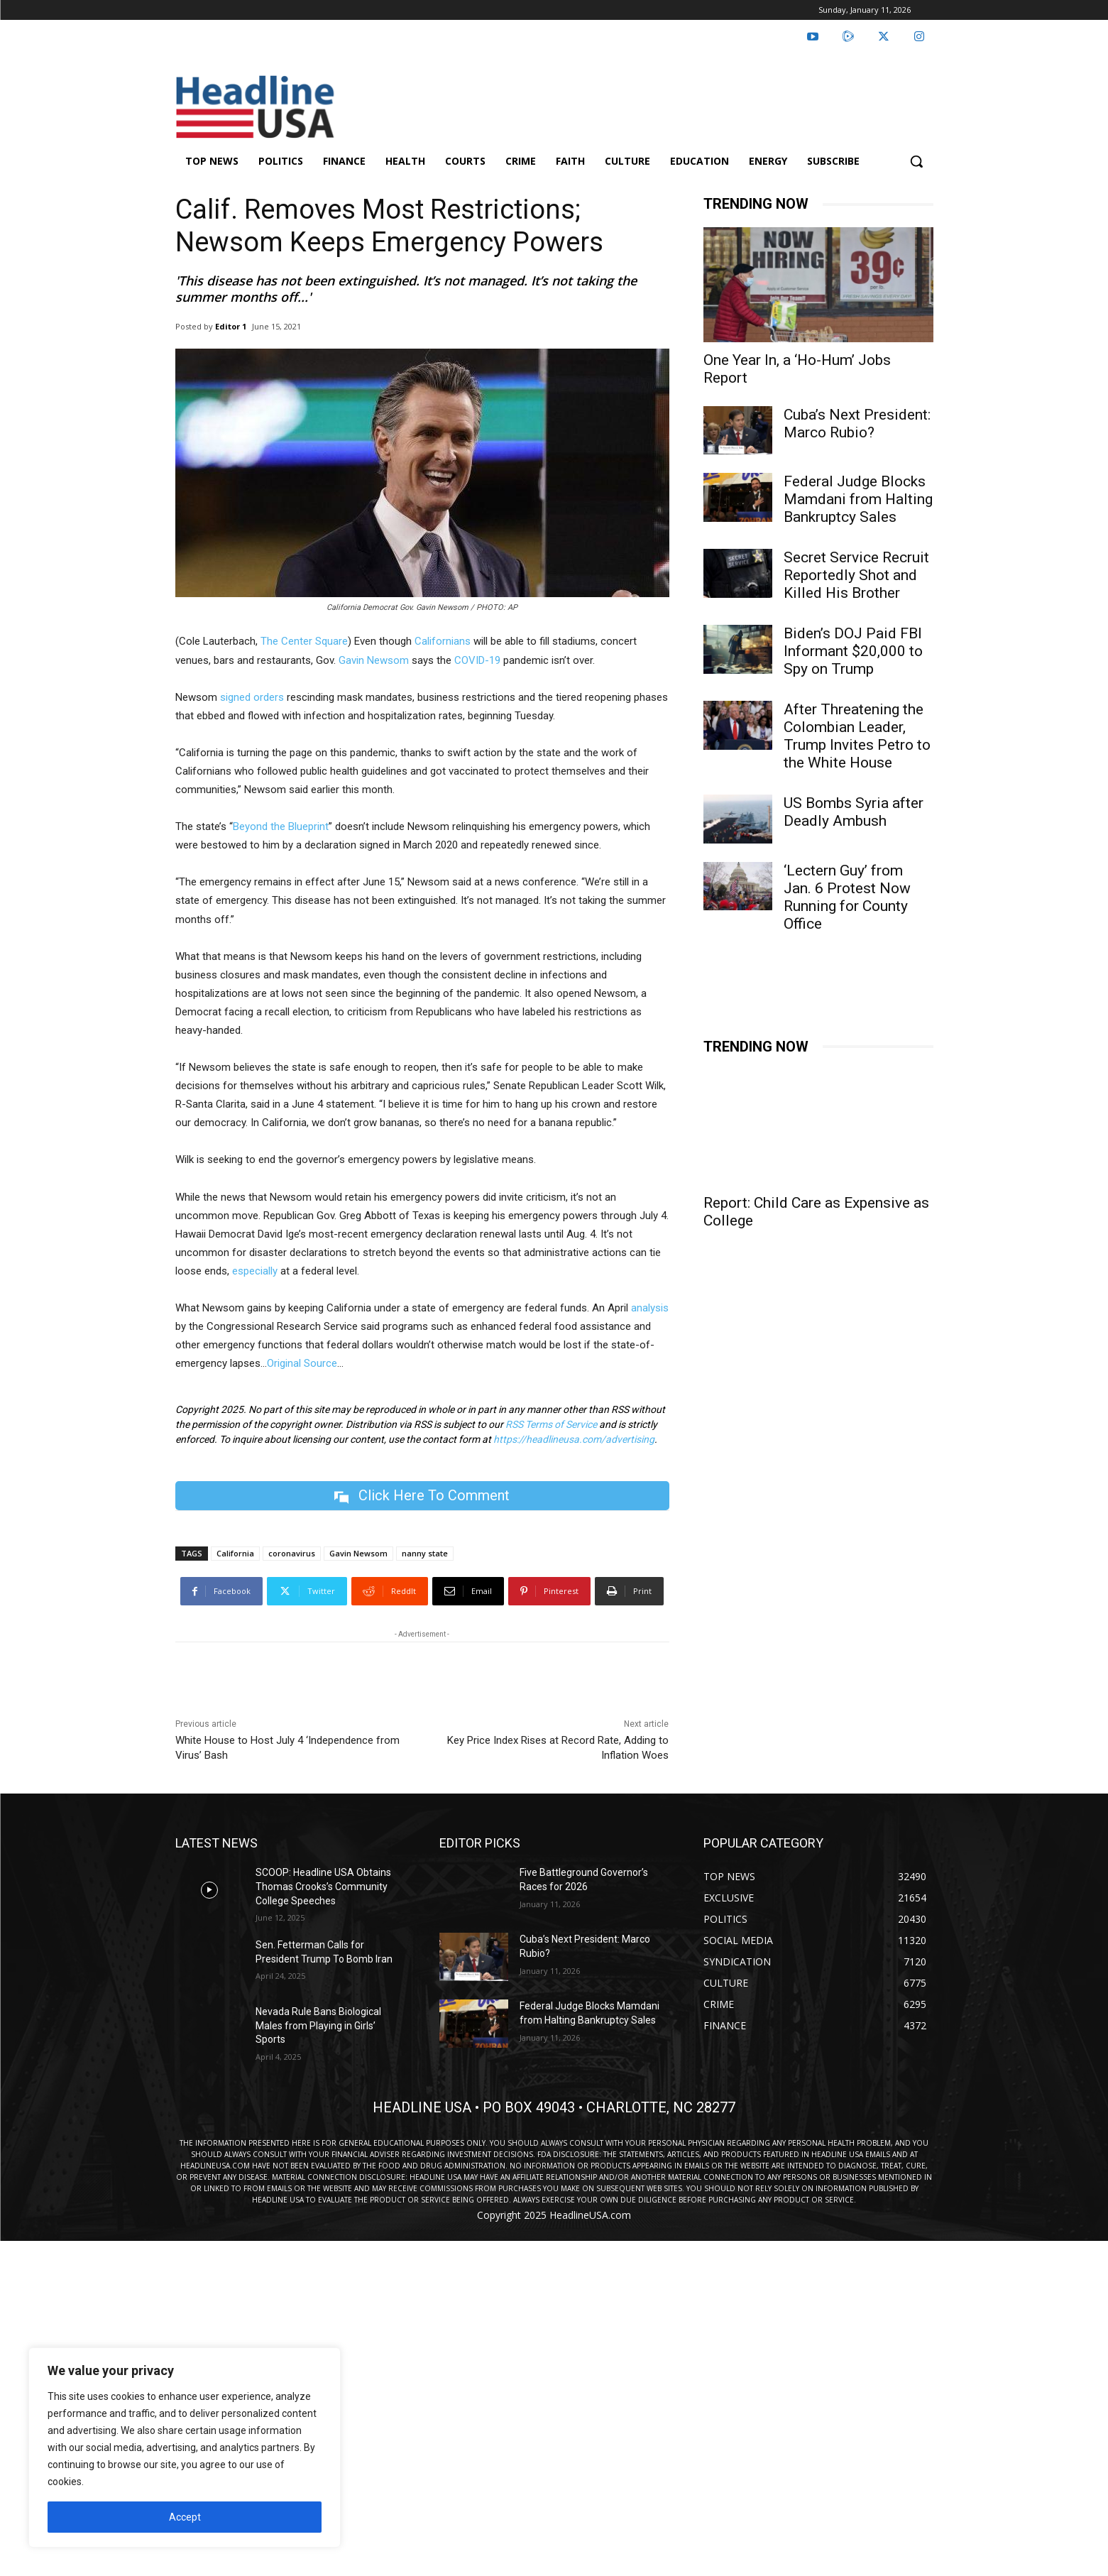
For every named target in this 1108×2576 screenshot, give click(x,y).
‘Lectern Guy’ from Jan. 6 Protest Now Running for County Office (847, 897)
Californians (443, 641)
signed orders (252, 697)
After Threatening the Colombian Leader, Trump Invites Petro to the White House (857, 736)
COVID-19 (477, 660)
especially (255, 1271)
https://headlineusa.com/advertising (573, 1439)
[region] (184, 2447)
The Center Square (304, 641)
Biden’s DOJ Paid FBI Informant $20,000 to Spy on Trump (853, 651)
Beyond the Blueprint (281, 826)
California (235, 1553)
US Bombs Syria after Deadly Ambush (853, 812)
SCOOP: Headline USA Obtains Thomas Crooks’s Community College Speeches (323, 1886)
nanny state (425, 1553)
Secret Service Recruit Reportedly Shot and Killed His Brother (856, 575)
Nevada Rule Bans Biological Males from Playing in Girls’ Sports (318, 2025)
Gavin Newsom (374, 660)
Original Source (302, 1363)
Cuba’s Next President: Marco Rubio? (857, 423)
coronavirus (291, 1553)
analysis (650, 1307)
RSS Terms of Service (551, 1424)
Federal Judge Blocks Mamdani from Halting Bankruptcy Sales (858, 499)
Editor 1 (230, 326)
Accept (185, 2517)
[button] (916, 161)
